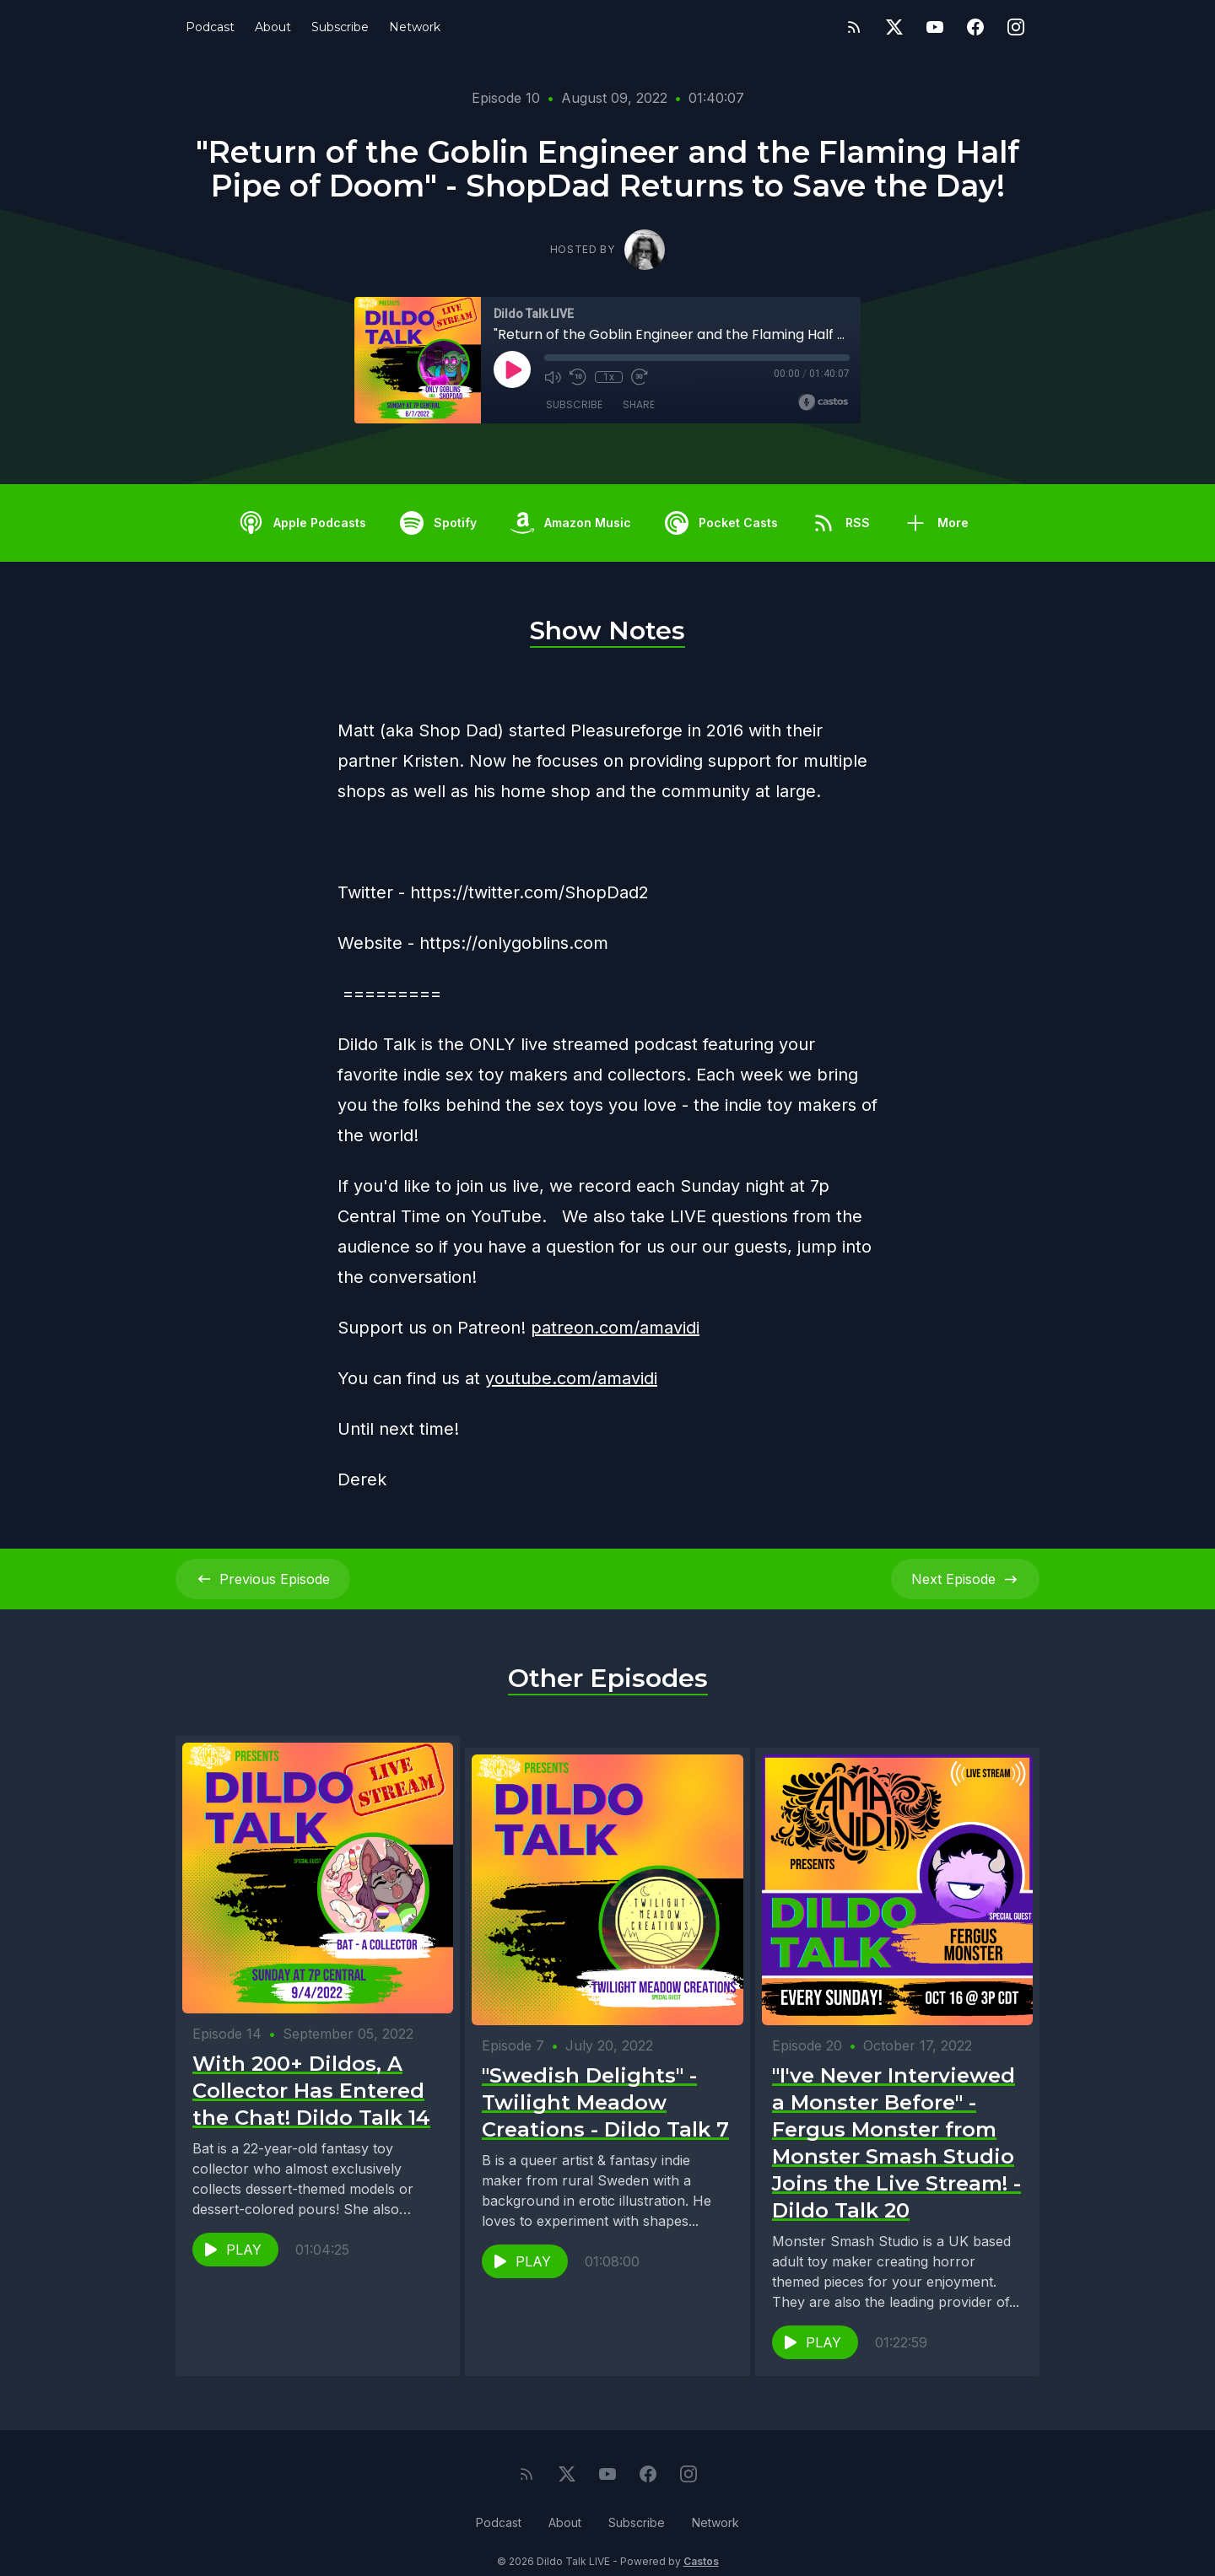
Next (965, 1579)
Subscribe (340, 27)
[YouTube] (935, 27)
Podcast (210, 27)
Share (639, 404)
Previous (263, 1579)
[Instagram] (1016, 27)
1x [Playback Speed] (608, 377)
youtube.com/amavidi (571, 1378)
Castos (701, 2542)
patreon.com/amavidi (615, 1328)
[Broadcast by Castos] (823, 402)
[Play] (512, 369)
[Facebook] (975, 27)
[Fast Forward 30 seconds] (638, 377)
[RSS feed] (854, 27)
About (273, 27)
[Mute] (552, 377)
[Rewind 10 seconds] (578, 377)
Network (414, 27)
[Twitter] (894, 27)
